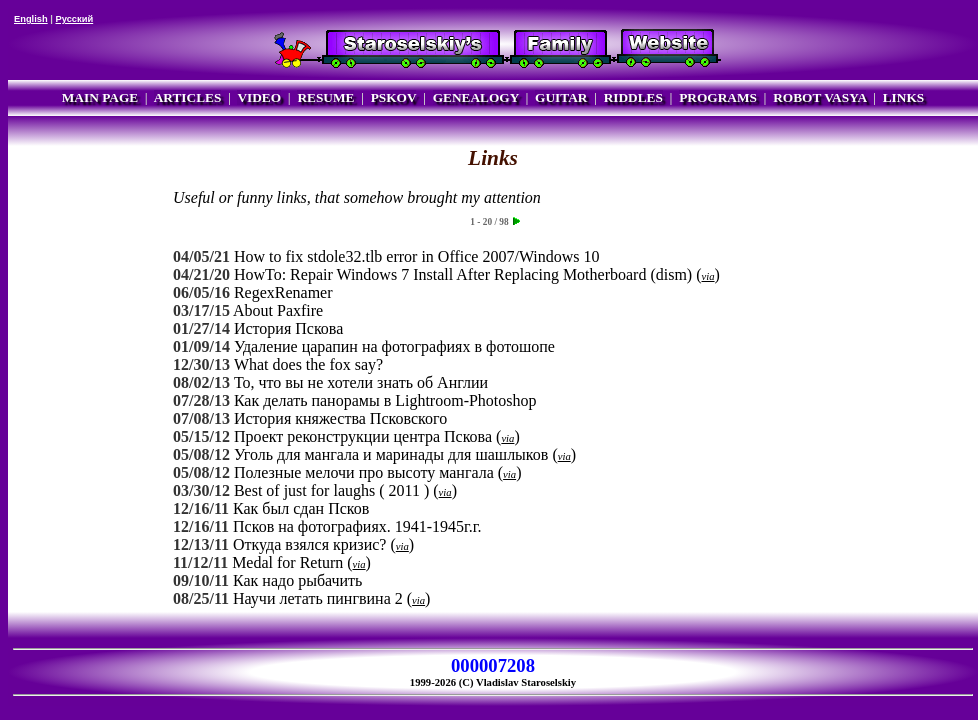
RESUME (325, 97)
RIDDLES (633, 97)
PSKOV (394, 97)
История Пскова (288, 328)
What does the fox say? (308, 364)
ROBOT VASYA (819, 97)
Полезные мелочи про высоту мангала (364, 472)
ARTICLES (188, 97)
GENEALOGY (476, 97)
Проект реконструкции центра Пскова (363, 436)
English (31, 19)
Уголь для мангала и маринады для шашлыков (391, 454)
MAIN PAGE (100, 97)
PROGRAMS (718, 97)
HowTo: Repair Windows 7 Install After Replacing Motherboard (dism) (463, 274)
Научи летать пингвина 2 (318, 598)
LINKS (903, 97)
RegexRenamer (283, 292)
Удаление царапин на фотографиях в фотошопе (394, 346)
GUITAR (561, 97)
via (708, 276)
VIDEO (259, 97)
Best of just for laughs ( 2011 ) (331, 490)
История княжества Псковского (340, 418)
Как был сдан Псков (301, 508)
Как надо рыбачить (297, 580)
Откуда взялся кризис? (309, 544)
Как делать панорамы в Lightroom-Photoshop (385, 400)
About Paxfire (278, 310)
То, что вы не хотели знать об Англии (361, 382)
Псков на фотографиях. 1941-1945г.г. (357, 526)
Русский (74, 19)
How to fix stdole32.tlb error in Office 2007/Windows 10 (417, 256)
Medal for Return (287, 562)
